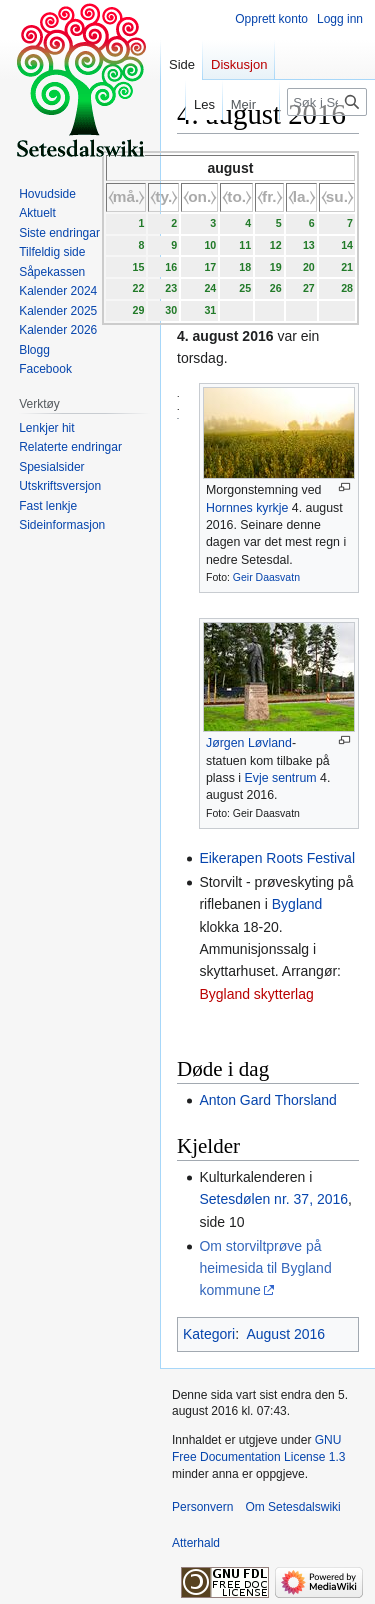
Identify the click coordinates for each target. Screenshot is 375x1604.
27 (309, 288)
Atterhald (196, 1543)
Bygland (297, 904)
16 (171, 267)
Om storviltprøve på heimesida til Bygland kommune (265, 1268)
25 (245, 288)
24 (210, 288)
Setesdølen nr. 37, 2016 (273, 1199)
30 (171, 310)
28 (347, 288)
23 (171, 288)
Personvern (202, 1507)
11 (245, 245)
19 (276, 267)
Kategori (209, 1334)
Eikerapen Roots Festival (277, 858)
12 (276, 245)
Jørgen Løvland (249, 743)
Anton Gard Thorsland (268, 1100)
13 (309, 245)
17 (210, 267)
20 (309, 267)
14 (347, 245)
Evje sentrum (280, 778)
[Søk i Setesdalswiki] (327, 102)
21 (347, 267)
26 (276, 288)
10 (210, 245)
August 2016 (285, 1334)
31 (210, 310)
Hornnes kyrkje (247, 508)
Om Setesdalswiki (292, 1507)
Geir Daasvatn (266, 577)
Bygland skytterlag (256, 994)
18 (245, 267)
